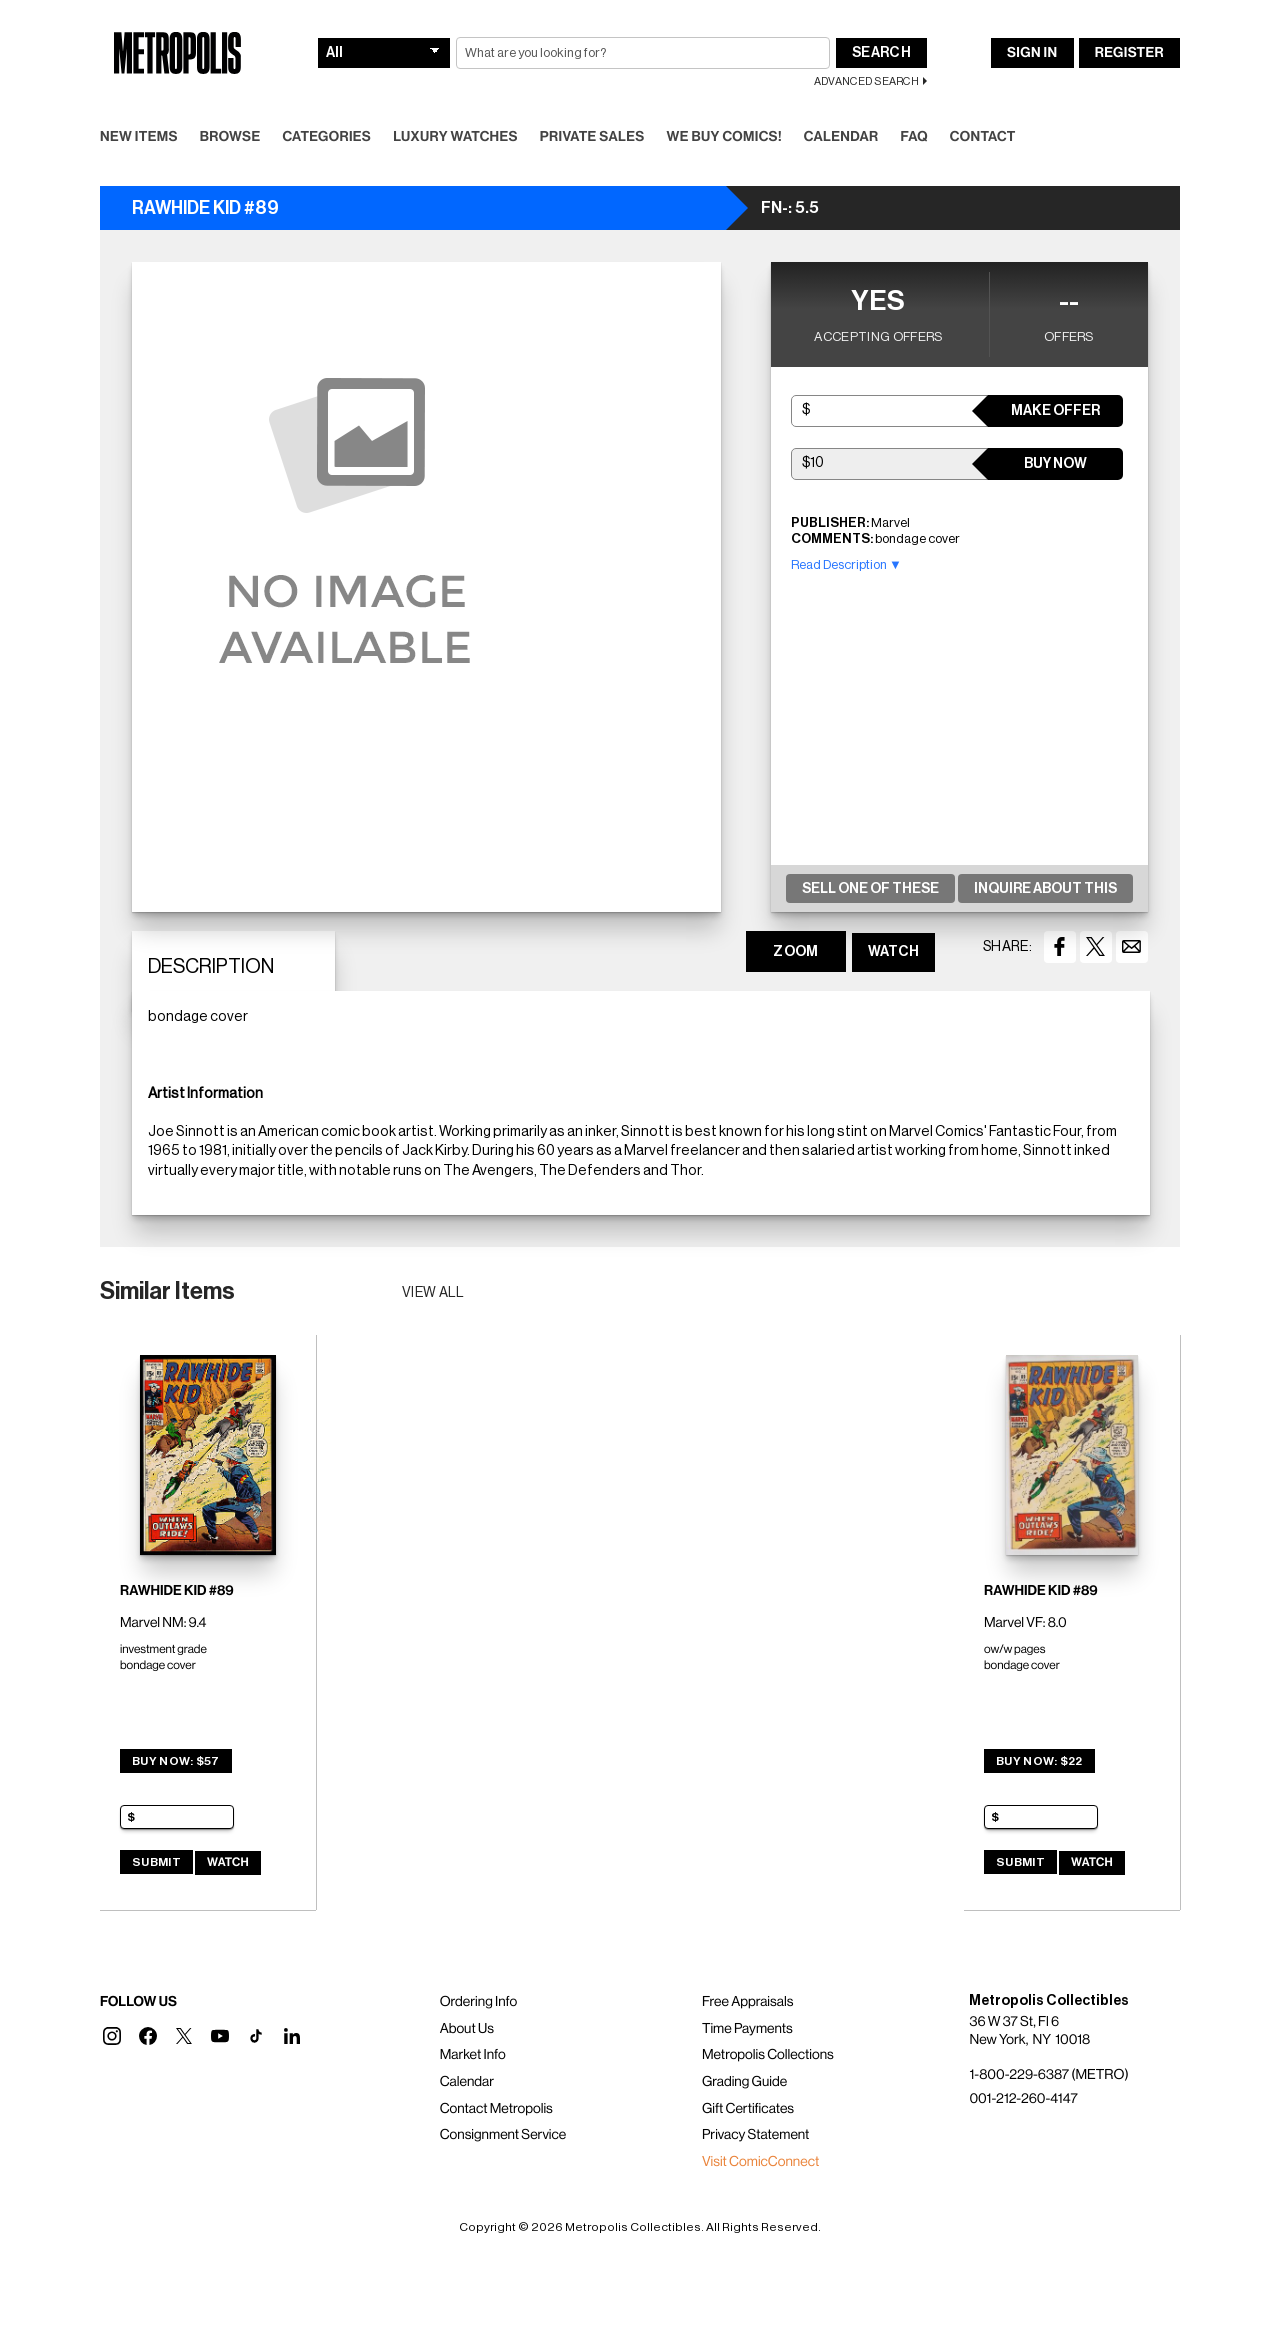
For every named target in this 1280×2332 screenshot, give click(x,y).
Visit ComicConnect (760, 2162)
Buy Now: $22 (1039, 1761)
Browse (230, 137)
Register (1129, 53)
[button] (112, 2036)
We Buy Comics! (724, 137)
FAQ (913, 137)
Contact (983, 137)
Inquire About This (1045, 889)
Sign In (1032, 53)
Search (881, 53)
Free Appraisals (748, 2002)
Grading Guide (744, 2082)
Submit (156, 1862)
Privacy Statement (756, 2135)
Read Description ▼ (846, 564)
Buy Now (1055, 464)
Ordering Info (478, 2002)
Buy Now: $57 (176, 1761)
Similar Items (167, 1291)
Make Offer (1055, 411)
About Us (467, 2029)
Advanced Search (866, 81)
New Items (139, 137)
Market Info (473, 2055)
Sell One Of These (870, 889)
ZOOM (795, 952)
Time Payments (747, 2029)
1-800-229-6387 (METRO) (1048, 2075)
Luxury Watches (455, 137)
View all (433, 1293)
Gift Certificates (748, 2109)
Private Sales (592, 137)
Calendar (841, 137)
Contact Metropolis (496, 2109)
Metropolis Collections (768, 2055)
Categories (326, 137)
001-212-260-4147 (1023, 2099)
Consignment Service (503, 2135)
